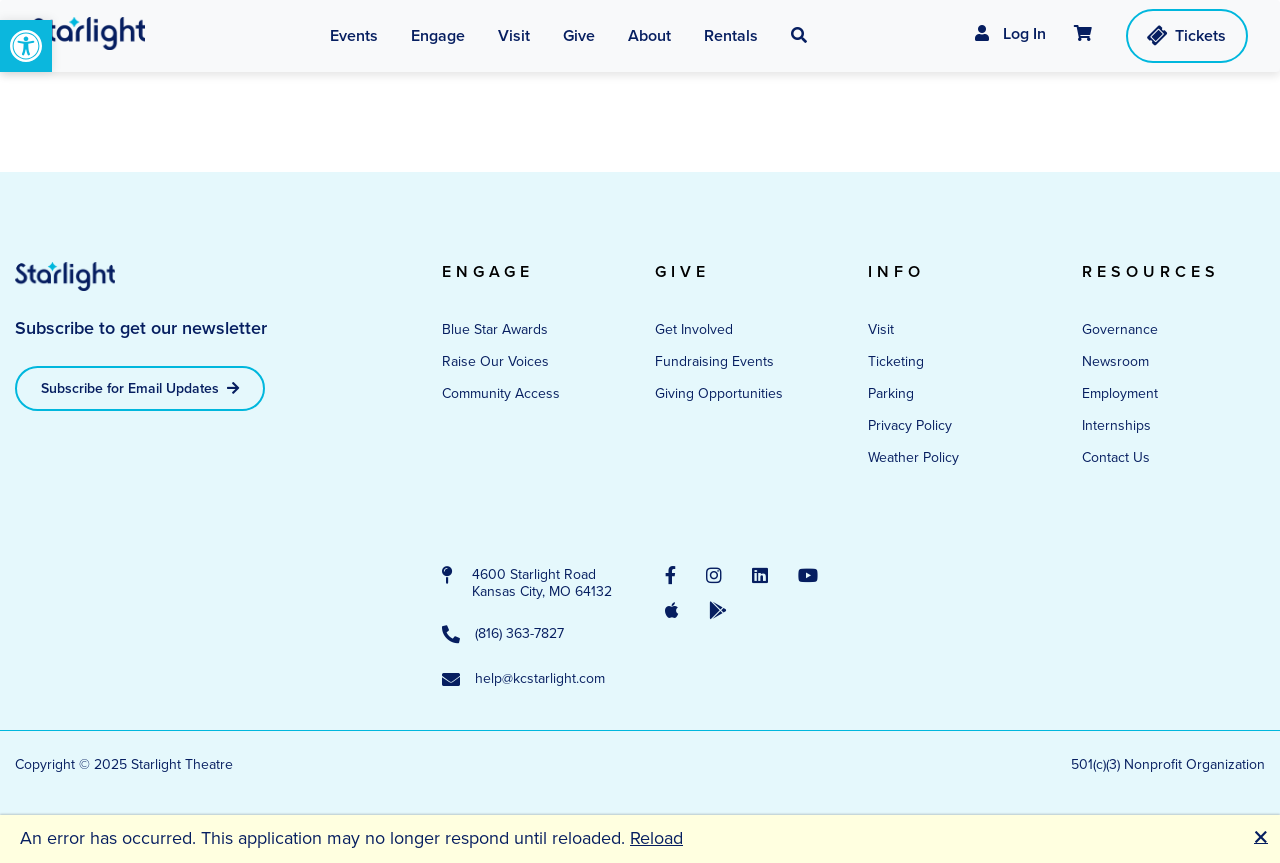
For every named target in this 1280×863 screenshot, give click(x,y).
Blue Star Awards (495, 329)
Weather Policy (913, 457)
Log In (1010, 33)
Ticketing (896, 361)
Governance (1120, 329)
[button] (799, 36)
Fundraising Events (714, 361)
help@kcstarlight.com (523, 680)
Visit (881, 329)
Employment (1120, 393)
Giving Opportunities (719, 393)
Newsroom (1115, 361)
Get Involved (694, 329)
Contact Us (1116, 457)
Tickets (1185, 35)
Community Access (501, 393)
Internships (1116, 425)
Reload (656, 838)
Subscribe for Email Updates (140, 388)
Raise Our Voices (495, 361)
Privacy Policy (910, 425)
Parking (891, 393)
